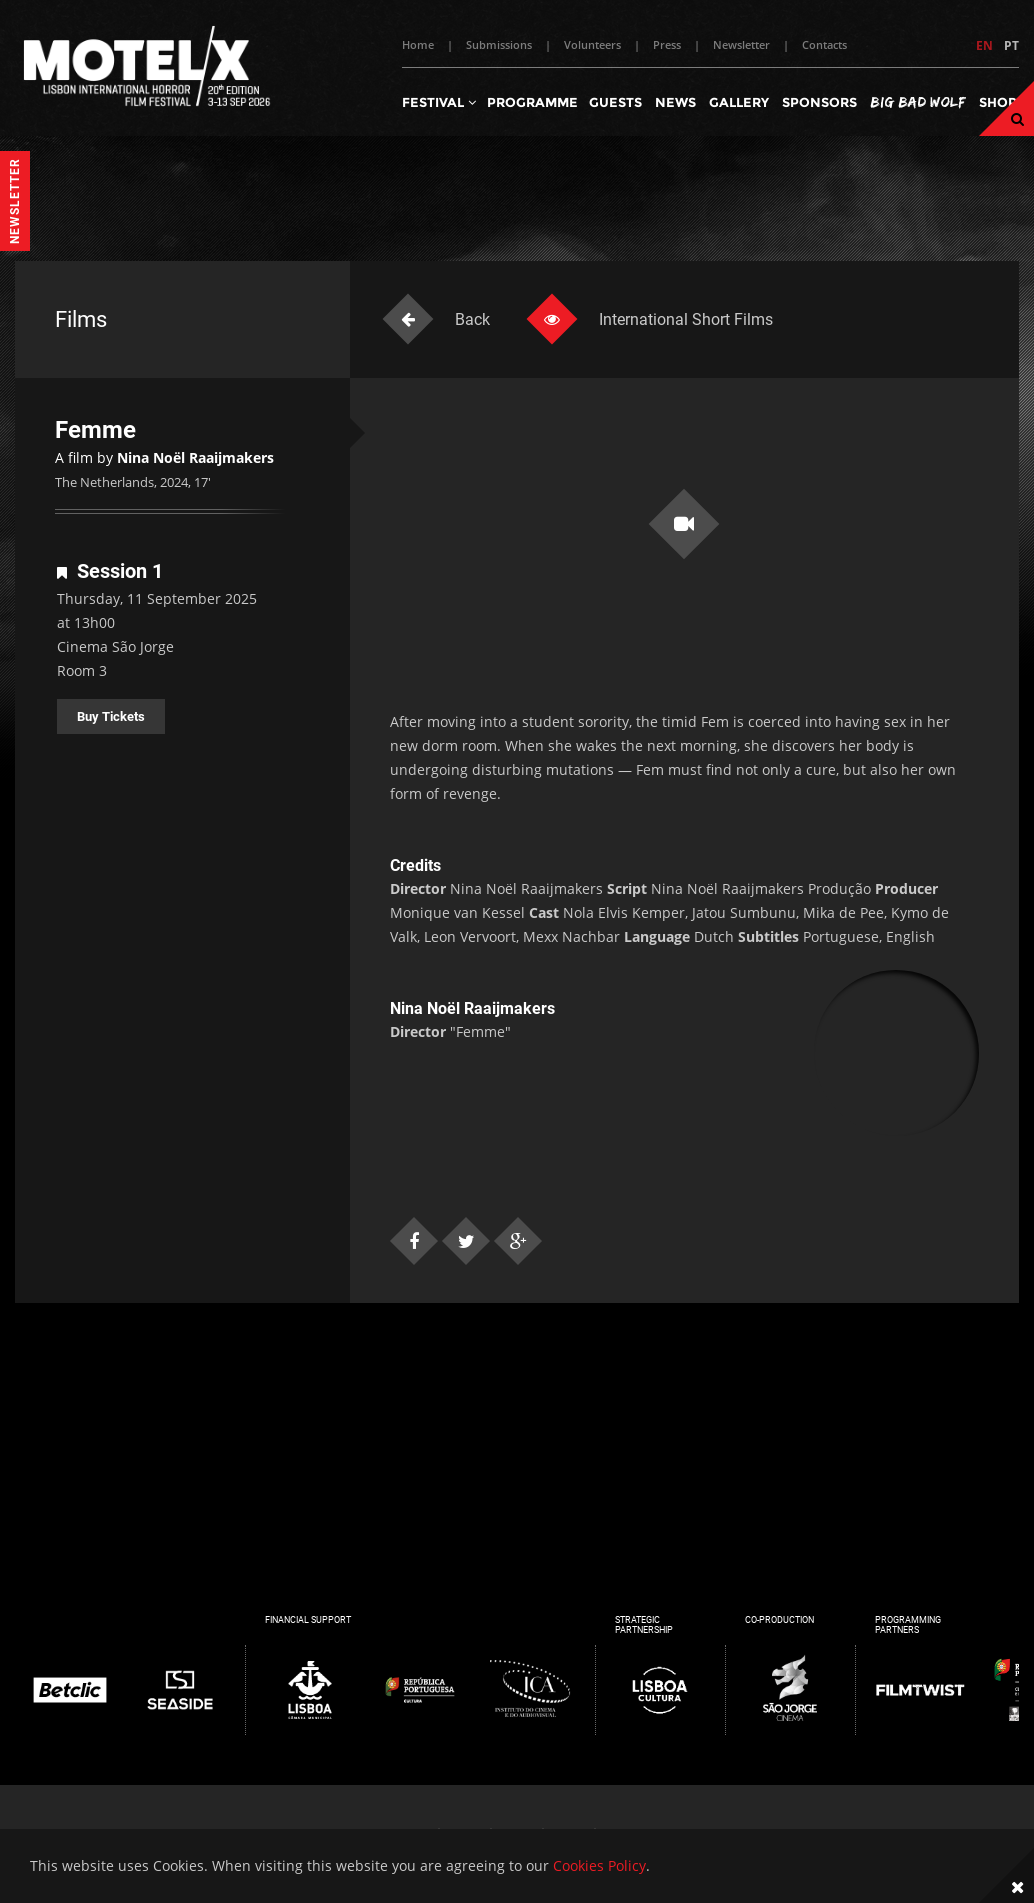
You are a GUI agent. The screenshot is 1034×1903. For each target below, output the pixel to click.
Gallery (739, 102)
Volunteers (592, 44)
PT (1011, 45)
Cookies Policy (599, 1865)
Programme (532, 102)
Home (418, 44)
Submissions (499, 44)
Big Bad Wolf (918, 101)
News (675, 102)
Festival (439, 102)
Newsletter (741, 44)
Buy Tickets (111, 716)
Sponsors (819, 102)
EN (984, 45)
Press (667, 44)
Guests (615, 102)
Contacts (824, 44)
